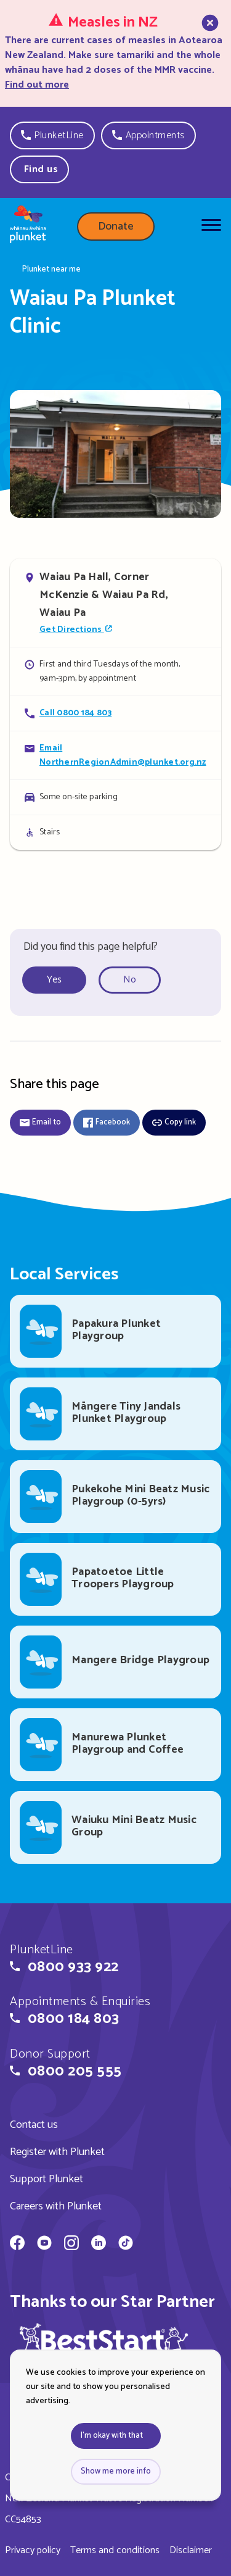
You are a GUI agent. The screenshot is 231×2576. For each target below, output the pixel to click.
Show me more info (116, 2471)
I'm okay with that (112, 2435)
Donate (116, 226)
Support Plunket (46, 2179)
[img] (104, 2344)
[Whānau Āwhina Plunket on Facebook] (17, 2244)
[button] (52, 135)
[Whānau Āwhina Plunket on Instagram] (71, 2244)
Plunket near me (51, 269)
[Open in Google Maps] (115, 603)
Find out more (37, 85)
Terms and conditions (115, 2550)
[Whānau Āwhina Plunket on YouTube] (44, 2244)
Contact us (34, 2125)
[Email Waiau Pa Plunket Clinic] (115, 755)
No (129, 979)
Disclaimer (190, 2550)
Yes (54, 979)
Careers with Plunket (56, 2206)
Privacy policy (32, 2550)
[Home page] (28, 226)
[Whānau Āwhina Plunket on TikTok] (125, 2244)
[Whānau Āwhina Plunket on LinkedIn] (98, 2244)
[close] (209, 52)
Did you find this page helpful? (90, 947)
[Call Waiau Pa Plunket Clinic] (115, 713)
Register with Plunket (57, 2152)
